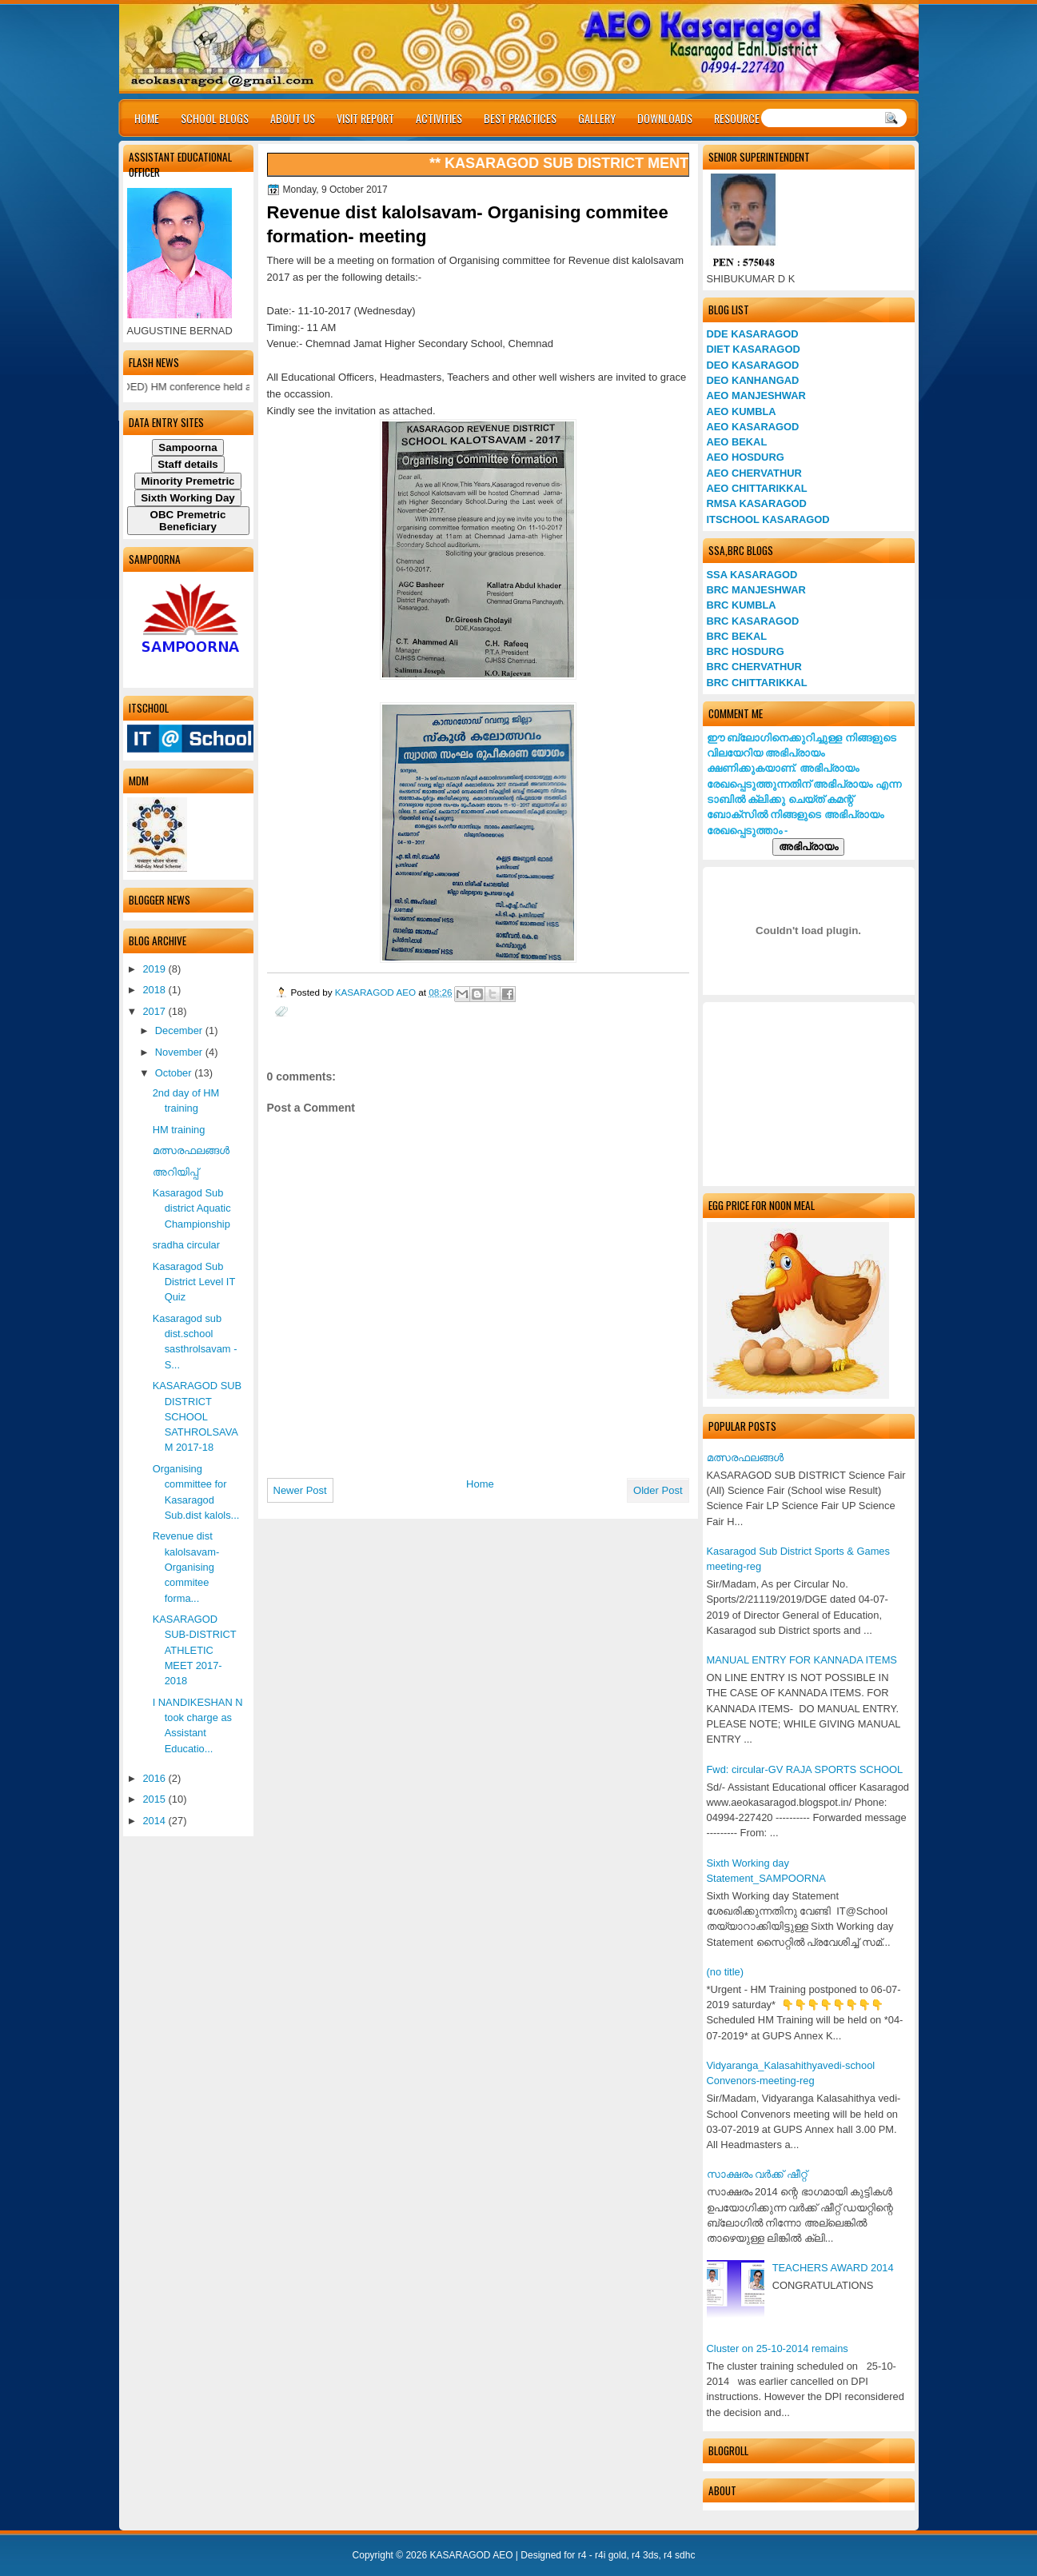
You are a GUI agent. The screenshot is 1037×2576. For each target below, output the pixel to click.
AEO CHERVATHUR (754, 473)
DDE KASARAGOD (753, 334)
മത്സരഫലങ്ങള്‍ (745, 1458)
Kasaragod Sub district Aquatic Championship (192, 1208)
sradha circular (186, 1245)
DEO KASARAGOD (753, 365)
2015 (155, 1799)
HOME (146, 118)
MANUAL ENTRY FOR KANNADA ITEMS (802, 1660)
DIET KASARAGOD (753, 349)
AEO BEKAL (737, 442)
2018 (155, 990)
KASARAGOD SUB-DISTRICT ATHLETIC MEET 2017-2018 (195, 1650)
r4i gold (610, 2555)
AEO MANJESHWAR (756, 395)
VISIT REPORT (365, 118)
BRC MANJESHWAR (756, 590)
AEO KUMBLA (741, 411)
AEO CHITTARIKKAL (757, 488)
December (180, 1030)
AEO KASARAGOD (753, 427)
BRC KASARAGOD (753, 621)
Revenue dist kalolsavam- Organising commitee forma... (186, 1567)
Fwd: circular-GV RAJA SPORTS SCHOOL (805, 1769)
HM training (179, 1130)
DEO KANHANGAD (753, 380)
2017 (155, 1011)
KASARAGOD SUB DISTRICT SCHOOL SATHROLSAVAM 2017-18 (197, 1416)
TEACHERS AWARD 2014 (833, 2268)
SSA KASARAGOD (752, 575)
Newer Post (300, 1490)
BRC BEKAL (737, 636)
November (180, 1052)
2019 (155, 969)
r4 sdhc (679, 2555)
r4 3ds (645, 2555)
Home (480, 1484)
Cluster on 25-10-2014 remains (777, 2348)
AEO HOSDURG (745, 457)
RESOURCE (737, 118)
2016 (155, 1778)
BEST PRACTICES (520, 118)
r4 (582, 2555)
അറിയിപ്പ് (175, 1172)
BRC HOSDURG (745, 651)
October (174, 1073)
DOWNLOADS (664, 118)
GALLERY (597, 118)
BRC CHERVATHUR (754, 667)
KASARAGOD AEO (377, 992)
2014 (155, 1821)
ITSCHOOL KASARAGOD (768, 519)
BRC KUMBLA (741, 605)
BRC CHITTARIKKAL (757, 683)
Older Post (657, 1490)
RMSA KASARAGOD (757, 503)
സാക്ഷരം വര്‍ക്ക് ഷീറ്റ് (757, 2174)
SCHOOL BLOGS (215, 118)
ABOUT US (292, 118)
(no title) (725, 1972)
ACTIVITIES (439, 118)
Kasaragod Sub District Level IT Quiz (194, 1282)
